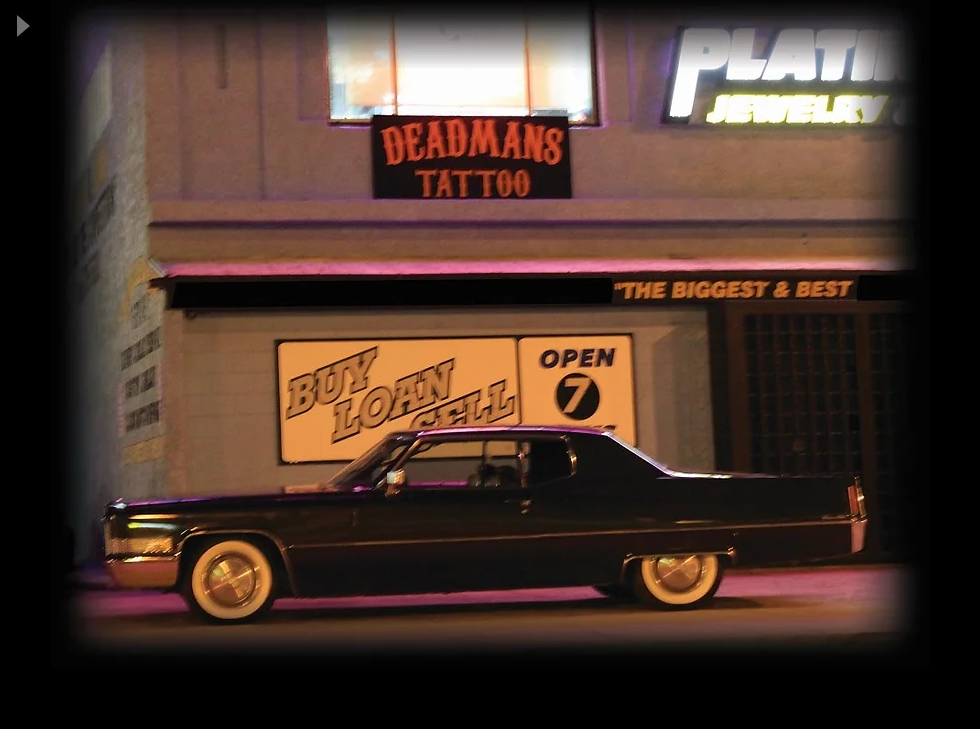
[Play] (22, 25)
